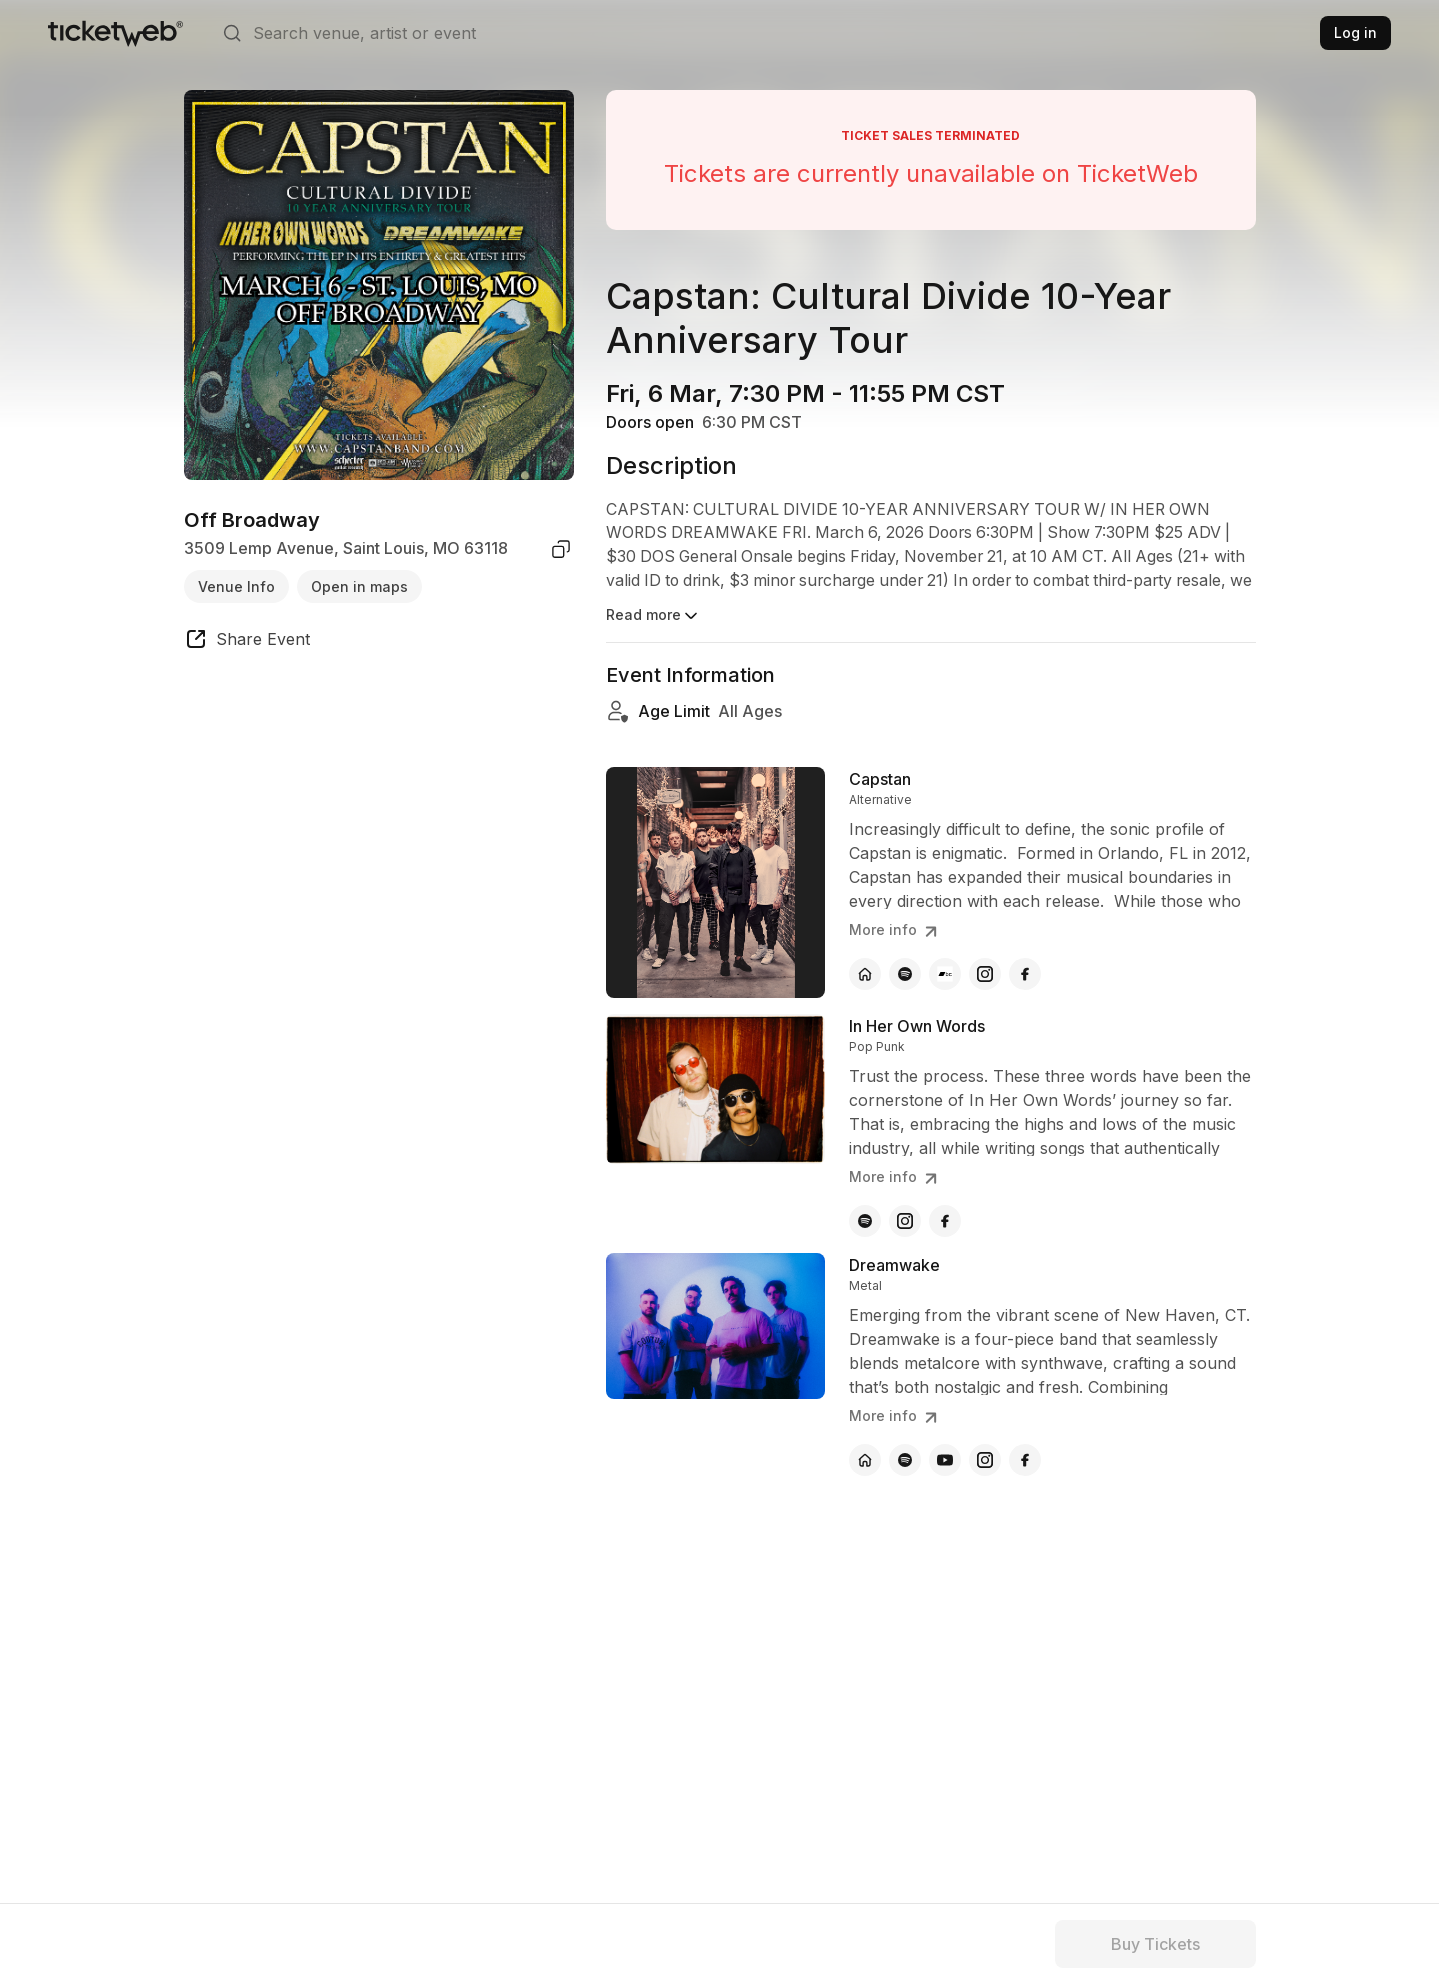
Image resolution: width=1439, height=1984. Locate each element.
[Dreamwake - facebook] (1025, 1460)
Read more (653, 616)
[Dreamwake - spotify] (905, 1460)
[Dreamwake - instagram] (985, 1460)
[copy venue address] (561, 549)
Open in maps (359, 586)
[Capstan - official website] (865, 974)
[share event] (247, 642)
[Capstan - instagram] (985, 974)
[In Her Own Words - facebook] (945, 1221)
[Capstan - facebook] (1025, 974)
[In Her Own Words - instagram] (905, 1221)
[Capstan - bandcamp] (945, 974)
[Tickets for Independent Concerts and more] (115, 33)
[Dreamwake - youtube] (945, 1460)
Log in (1355, 32)
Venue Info (236, 586)
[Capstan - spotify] (905, 974)
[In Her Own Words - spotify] (865, 1221)
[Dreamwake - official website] (865, 1460)
